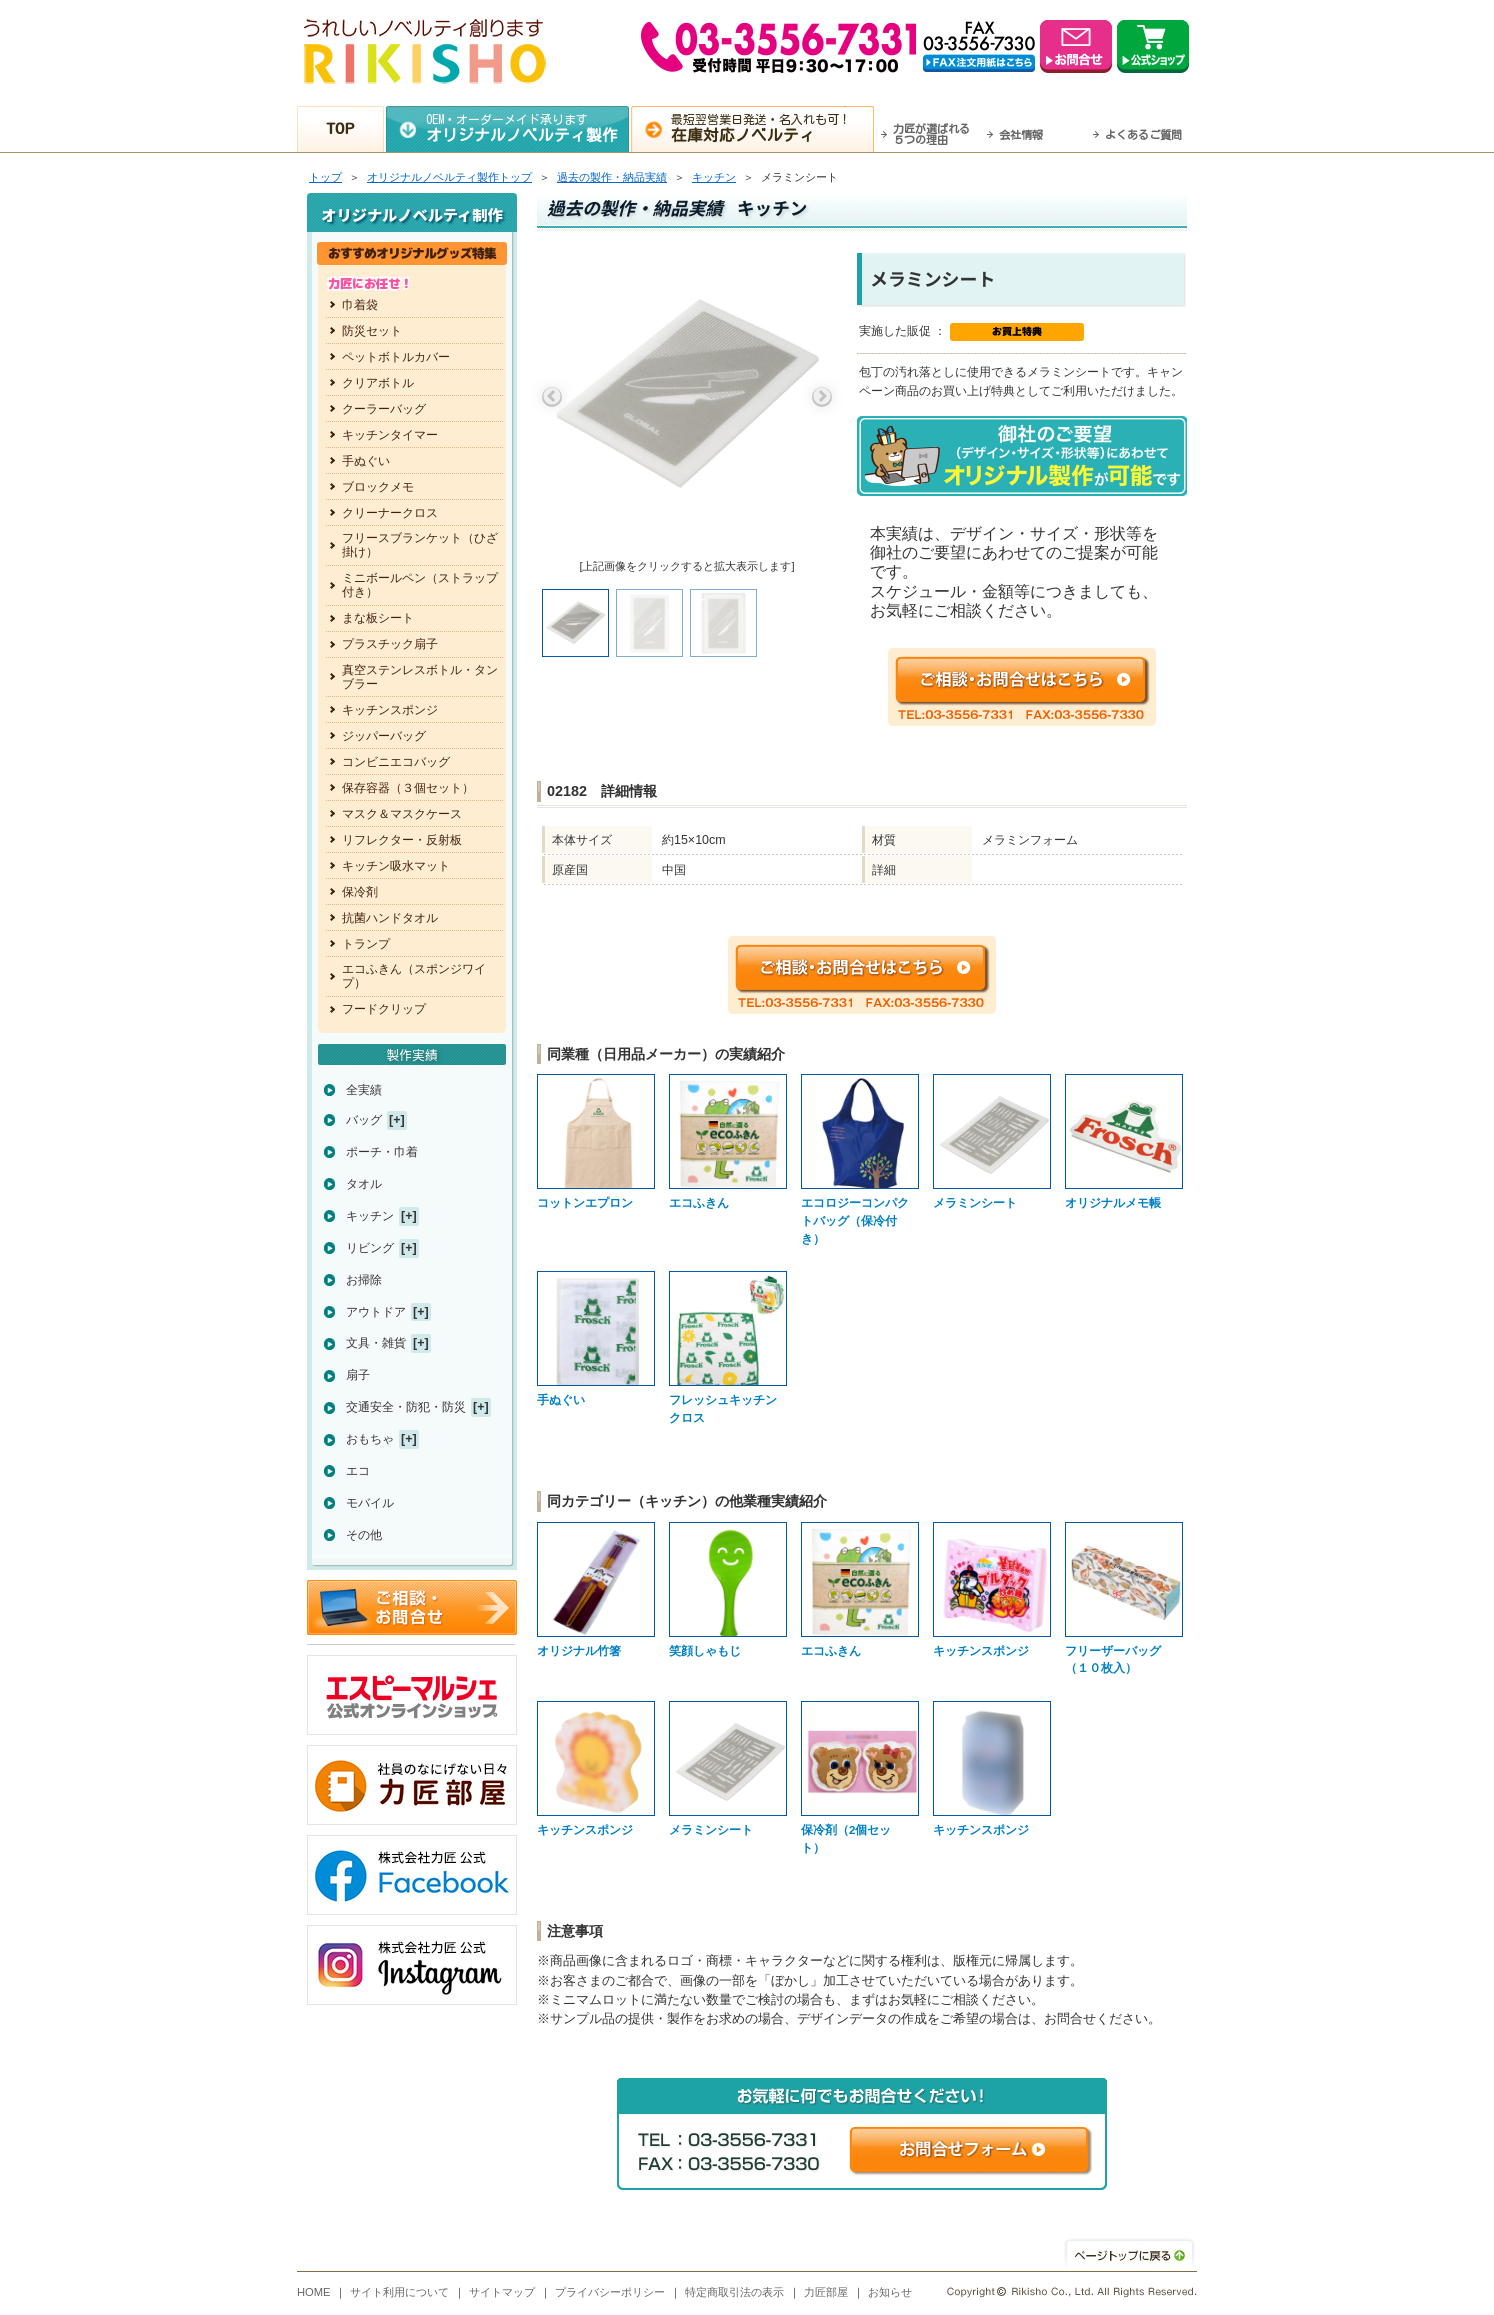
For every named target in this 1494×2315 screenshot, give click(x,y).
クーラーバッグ (384, 409)
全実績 (364, 1090)
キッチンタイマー (390, 435)
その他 (364, 1535)
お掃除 (364, 1280)
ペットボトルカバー (396, 357)
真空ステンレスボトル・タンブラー (420, 677)
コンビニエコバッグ (396, 762)
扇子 (358, 1375)
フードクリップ (384, 1009)
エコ (358, 1471)
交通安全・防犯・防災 (406, 1407)
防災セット (372, 331)
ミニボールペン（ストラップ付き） (420, 585)
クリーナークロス (390, 513)
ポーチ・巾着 (382, 1152)
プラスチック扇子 (390, 644)
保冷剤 (360, 892)
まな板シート (378, 618)
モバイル (370, 1503)
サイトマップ (502, 2292)
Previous (552, 397)
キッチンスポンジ (390, 710)
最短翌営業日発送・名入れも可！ (772, 128)
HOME (314, 2292)
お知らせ (890, 2292)
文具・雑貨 (376, 1343)
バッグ (364, 1120)
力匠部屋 (826, 2292)
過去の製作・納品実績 (612, 177)
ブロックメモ (378, 487)
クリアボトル (378, 383)
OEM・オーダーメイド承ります (527, 128)
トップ (325, 177)
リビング (370, 1248)
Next (822, 397)
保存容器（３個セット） (408, 788)
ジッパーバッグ (384, 736)
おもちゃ (370, 1439)
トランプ (366, 944)
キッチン (714, 177)
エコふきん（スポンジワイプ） (414, 976)
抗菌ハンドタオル (390, 918)
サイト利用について (399, 2292)
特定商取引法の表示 (734, 2292)
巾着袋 (360, 305)
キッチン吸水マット (396, 866)
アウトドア (376, 1312)
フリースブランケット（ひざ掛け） (420, 545)
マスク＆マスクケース (402, 814)
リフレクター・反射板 (402, 840)
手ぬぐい (366, 461)
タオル (364, 1184)
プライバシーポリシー (610, 2292)
